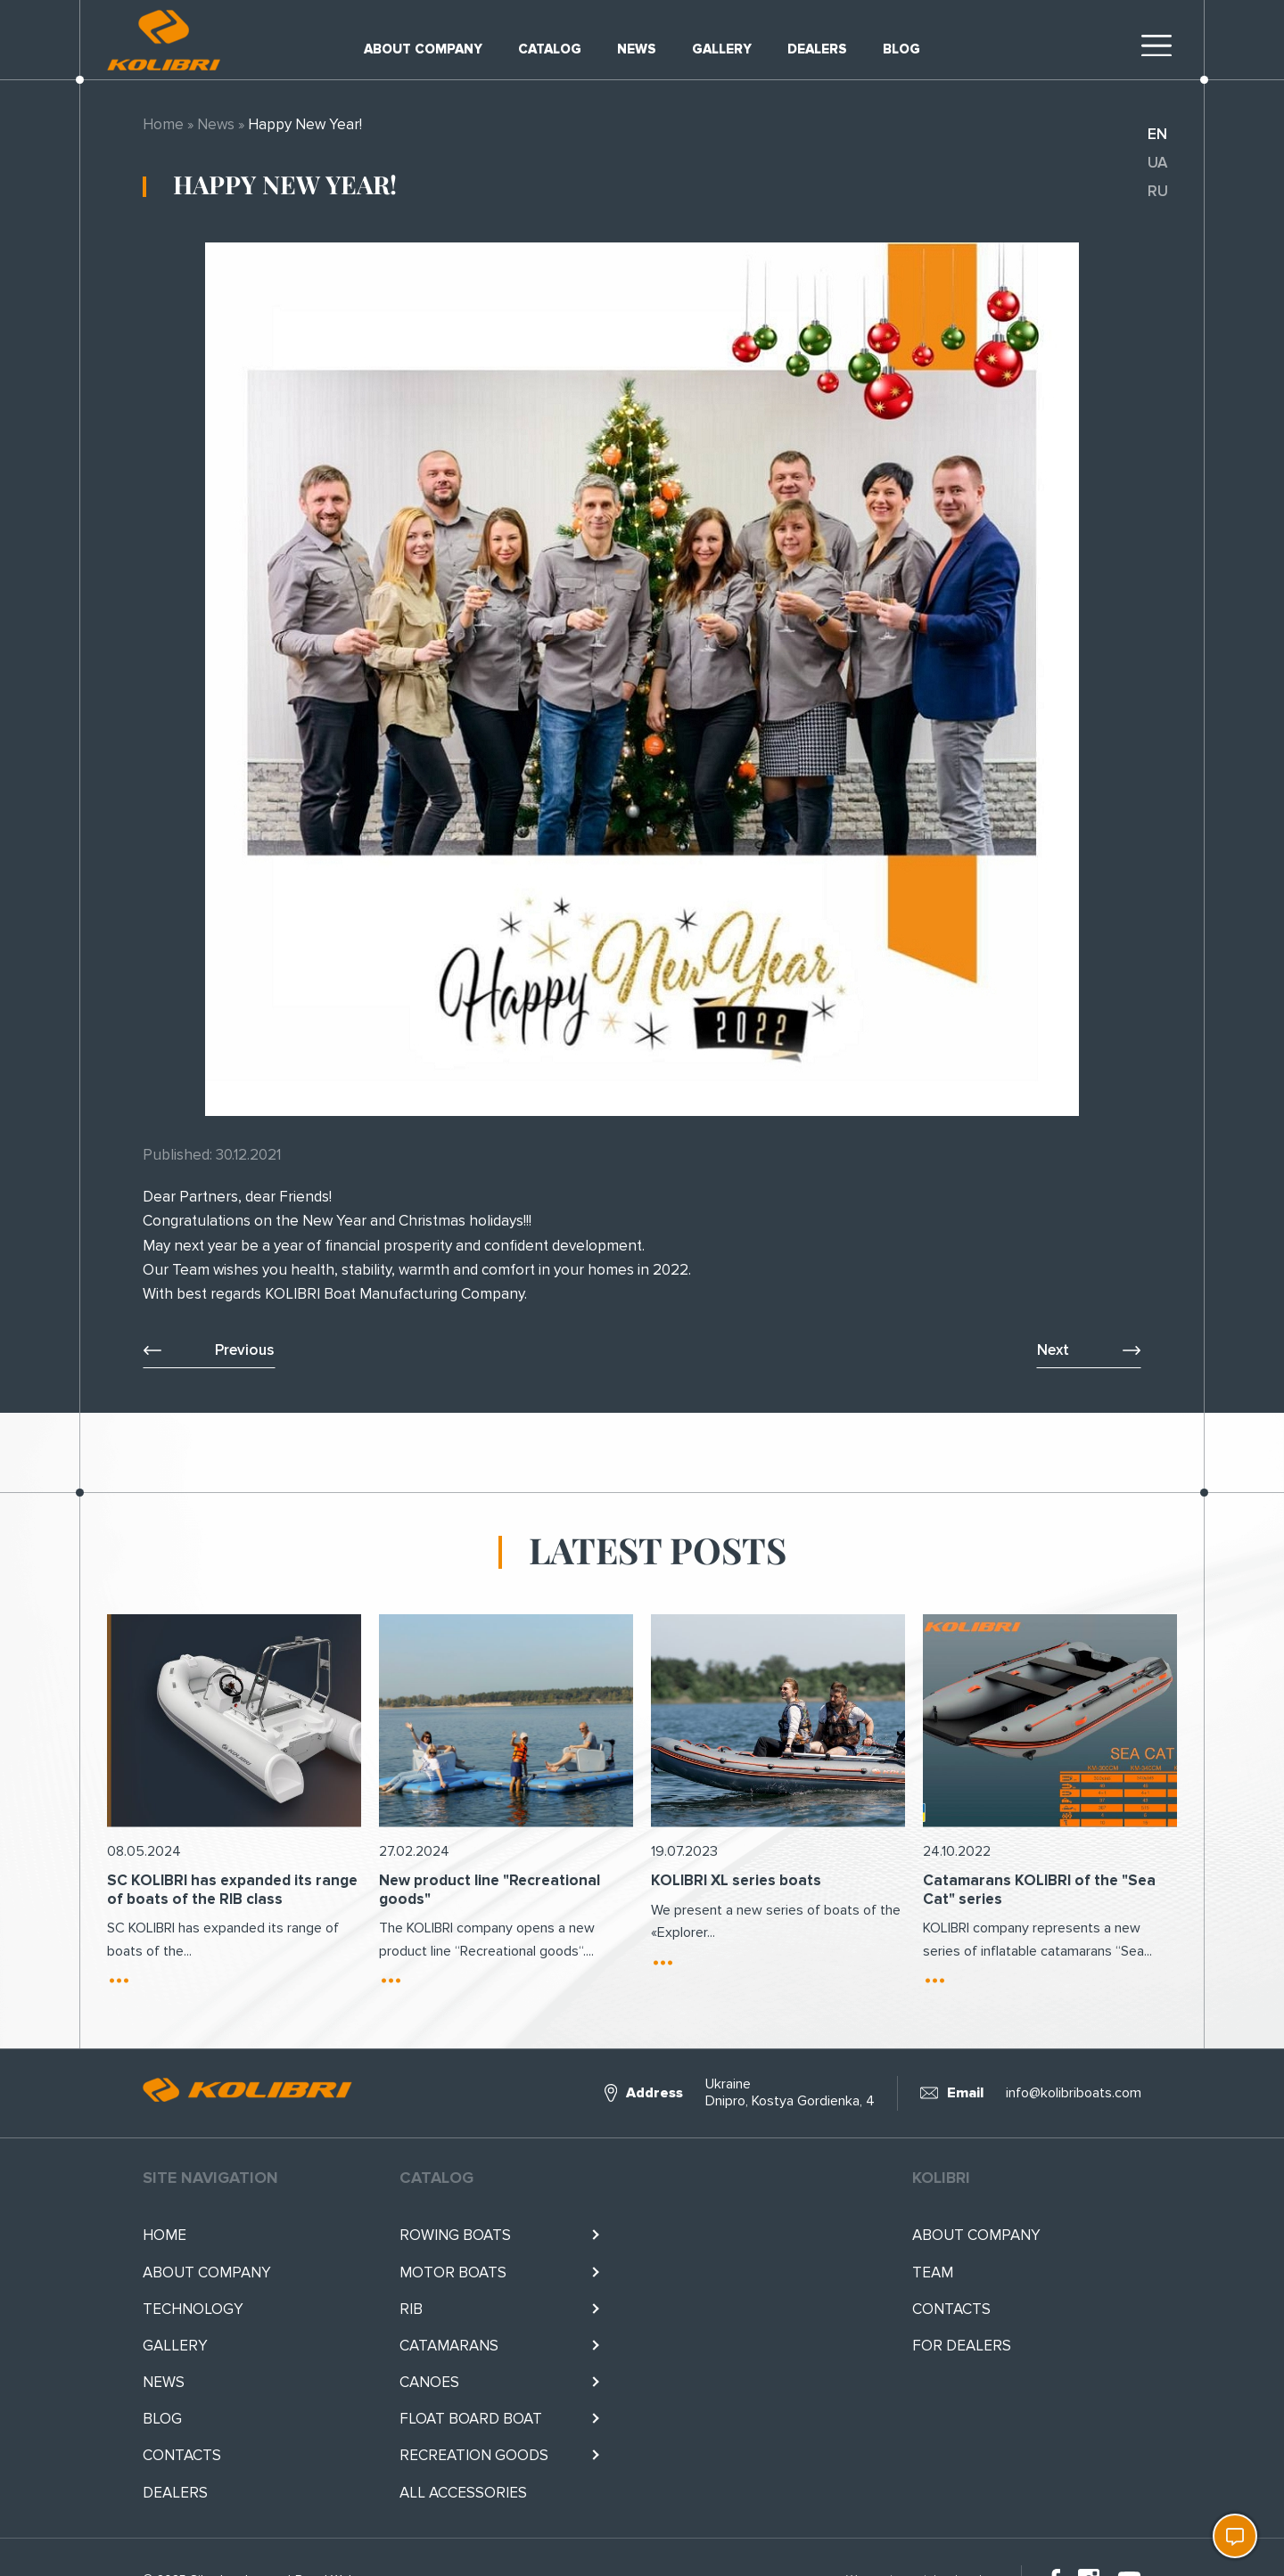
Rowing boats (455, 2235)
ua (1157, 162)
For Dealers (961, 2345)
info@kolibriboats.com (1073, 2093)
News (636, 49)
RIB (411, 2309)
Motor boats (452, 2272)
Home (163, 124)
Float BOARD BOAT (470, 2418)
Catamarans (448, 2345)
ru (1158, 191)
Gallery (722, 49)
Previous (245, 1350)
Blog (901, 49)
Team (932, 2272)
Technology (193, 2309)
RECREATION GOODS (473, 2455)
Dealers (817, 49)
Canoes (429, 2382)
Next (1053, 1350)
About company (423, 49)
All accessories (463, 2492)
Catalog (549, 49)
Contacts (182, 2455)
